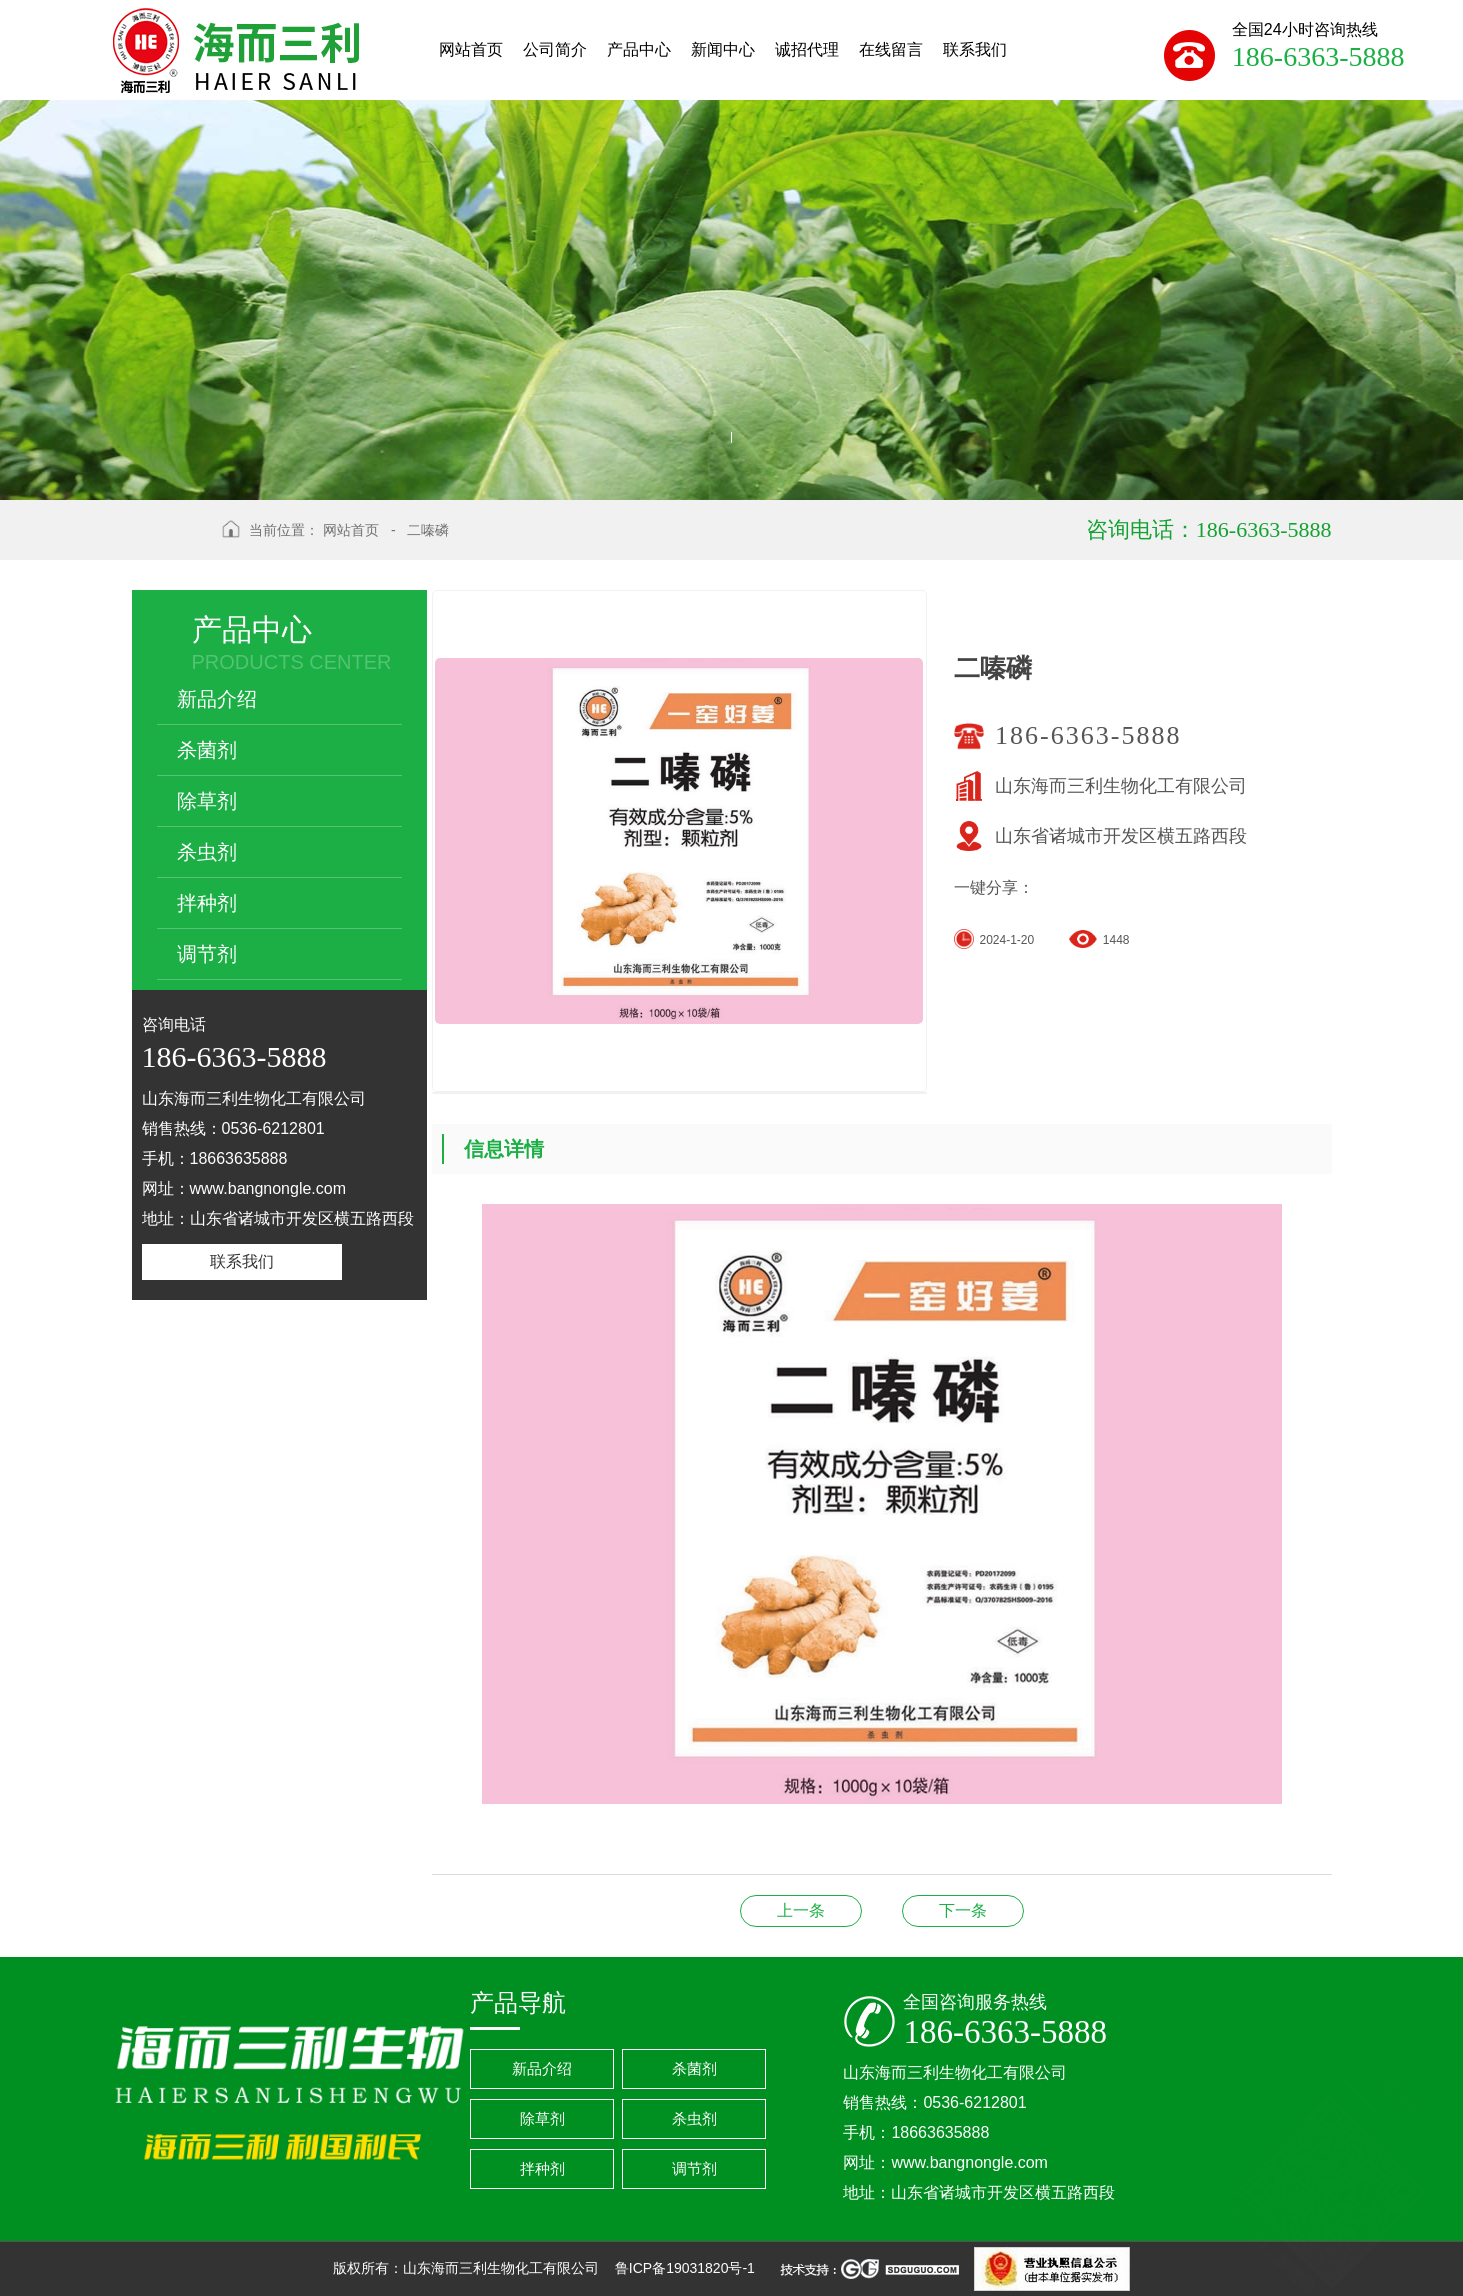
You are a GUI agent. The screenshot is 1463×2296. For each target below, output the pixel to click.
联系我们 (242, 1261)
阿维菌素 (963, 1910)
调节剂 (207, 954)
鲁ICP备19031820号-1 (687, 2268)
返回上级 (170, 546)
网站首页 (351, 530)
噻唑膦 (801, 1910)
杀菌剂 (207, 750)
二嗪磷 (428, 530)
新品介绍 (217, 699)
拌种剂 (207, 903)
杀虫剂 (207, 852)
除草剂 (207, 801)
